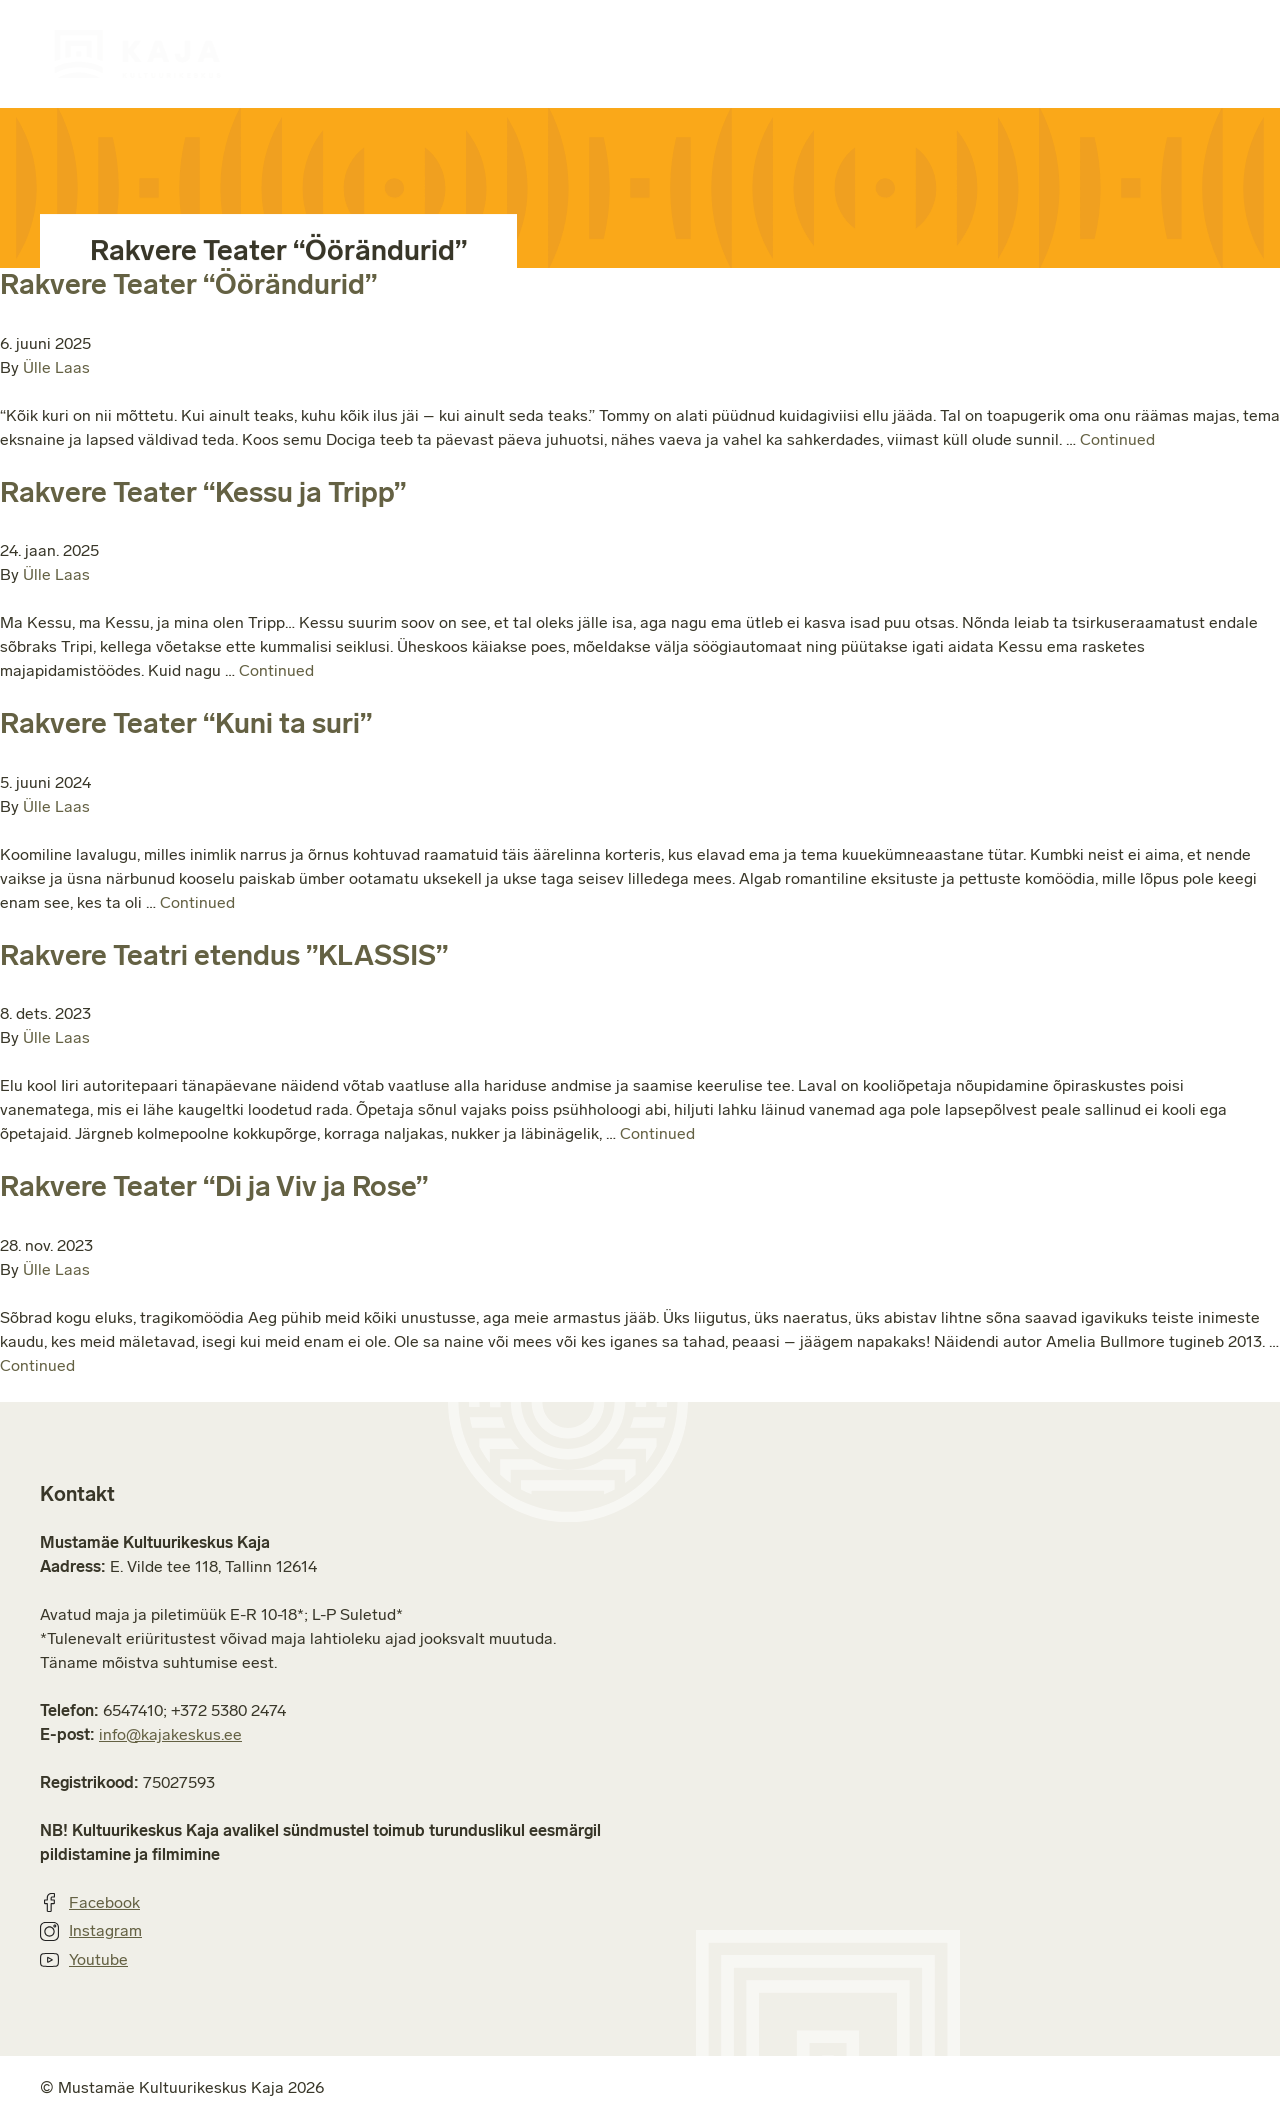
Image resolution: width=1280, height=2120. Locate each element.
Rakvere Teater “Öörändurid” (188, 284)
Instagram (91, 1931)
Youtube (84, 1960)
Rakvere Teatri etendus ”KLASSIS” (224, 955)
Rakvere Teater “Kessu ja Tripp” (203, 492)
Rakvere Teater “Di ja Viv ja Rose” (214, 1186)
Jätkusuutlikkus (1048, 53)
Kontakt (1214, 53)
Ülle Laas (56, 367)
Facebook (90, 1903)
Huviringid (580, 53)
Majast (890, 53)
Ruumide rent (742, 53)
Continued (1117, 439)
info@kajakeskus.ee (170, 1734)
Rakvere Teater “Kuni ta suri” (186, 723)
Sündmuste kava (405, 53)
